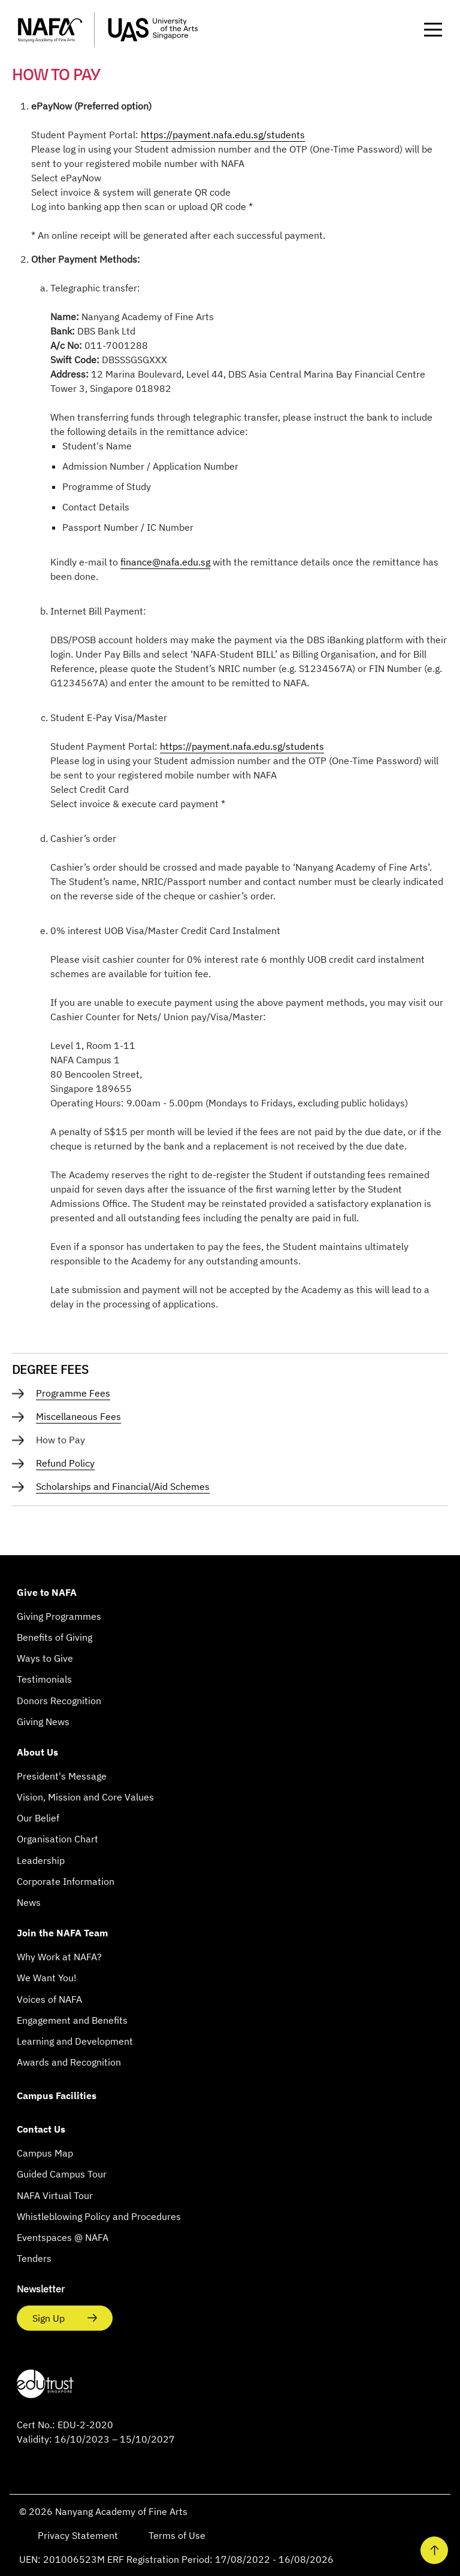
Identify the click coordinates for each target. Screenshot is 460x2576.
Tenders (34, 2258)
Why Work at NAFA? (59, 1957)
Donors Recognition (59, 1701)
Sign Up (49, 2318)
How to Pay (60, 1440)
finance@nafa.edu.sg (165, 562)
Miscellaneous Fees (78, 1416)
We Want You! (47, 1978)
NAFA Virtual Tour (55, 2195)
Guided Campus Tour (62, 2174)
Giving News (43, 1722)
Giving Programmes (59, 1616)
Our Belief (38, 1818)
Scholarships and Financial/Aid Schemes (123, 1486)
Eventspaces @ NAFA (62, 2237)
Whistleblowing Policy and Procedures (99, 2216)
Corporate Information (65, 1881)
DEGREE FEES (50, 1369)
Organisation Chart (57, 1839)
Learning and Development (75, 2041)
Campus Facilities (56, 2095)
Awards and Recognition (69, 2062)
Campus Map (45, 2153)
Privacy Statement (79, 2535)
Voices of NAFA (49, 1999)
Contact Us (41, 2129)
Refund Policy (65, 1463)
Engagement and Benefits (72, 2020)
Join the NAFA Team (62, 1933)
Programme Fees (73, 1393)
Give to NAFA (47, 1592)
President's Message (62, 1776)
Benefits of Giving (54, 1637)
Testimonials (44, 1679)
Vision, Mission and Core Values (85, 1797)
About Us (37, 1752)
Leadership (41, 1860)
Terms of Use (178, 2535)
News (29, 1902)
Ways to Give (45, 1658)
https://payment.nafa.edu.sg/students (223, 135)
